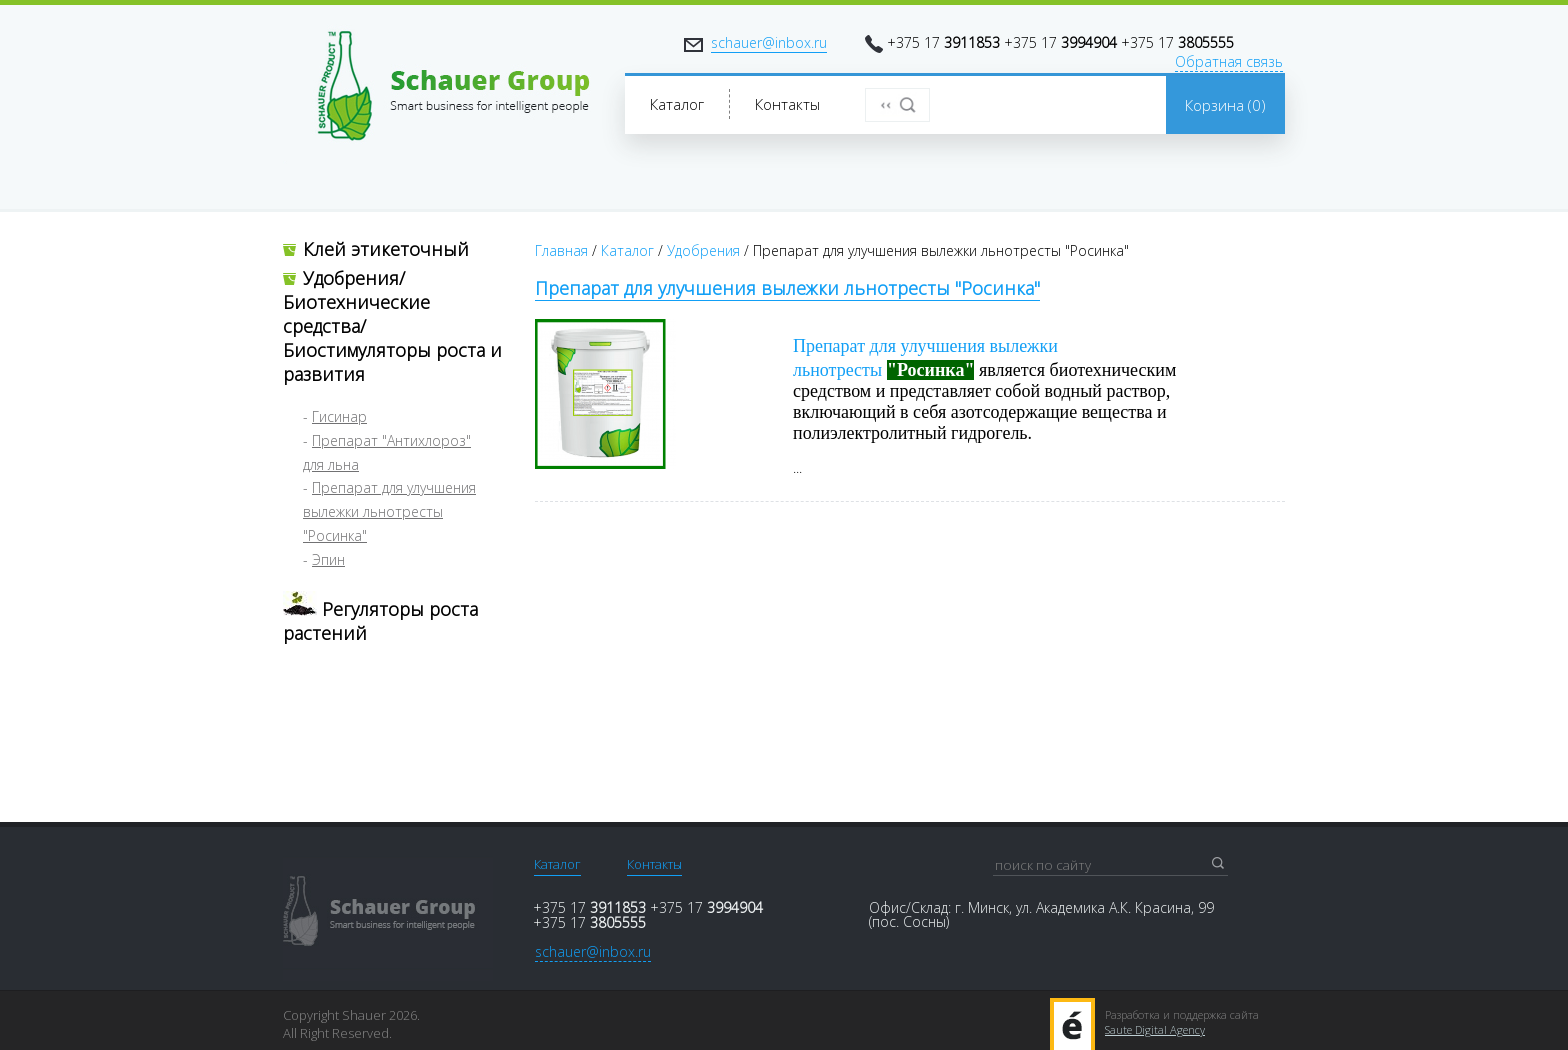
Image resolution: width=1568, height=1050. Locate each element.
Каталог (627, 250)
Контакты (654, 864)
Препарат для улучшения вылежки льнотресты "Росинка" (389, 511)
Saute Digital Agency (1155, 1029)
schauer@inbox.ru (769, 42)
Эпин (328, 559)
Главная (561, 250)
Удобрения (703, 250)
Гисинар (339, 416)
